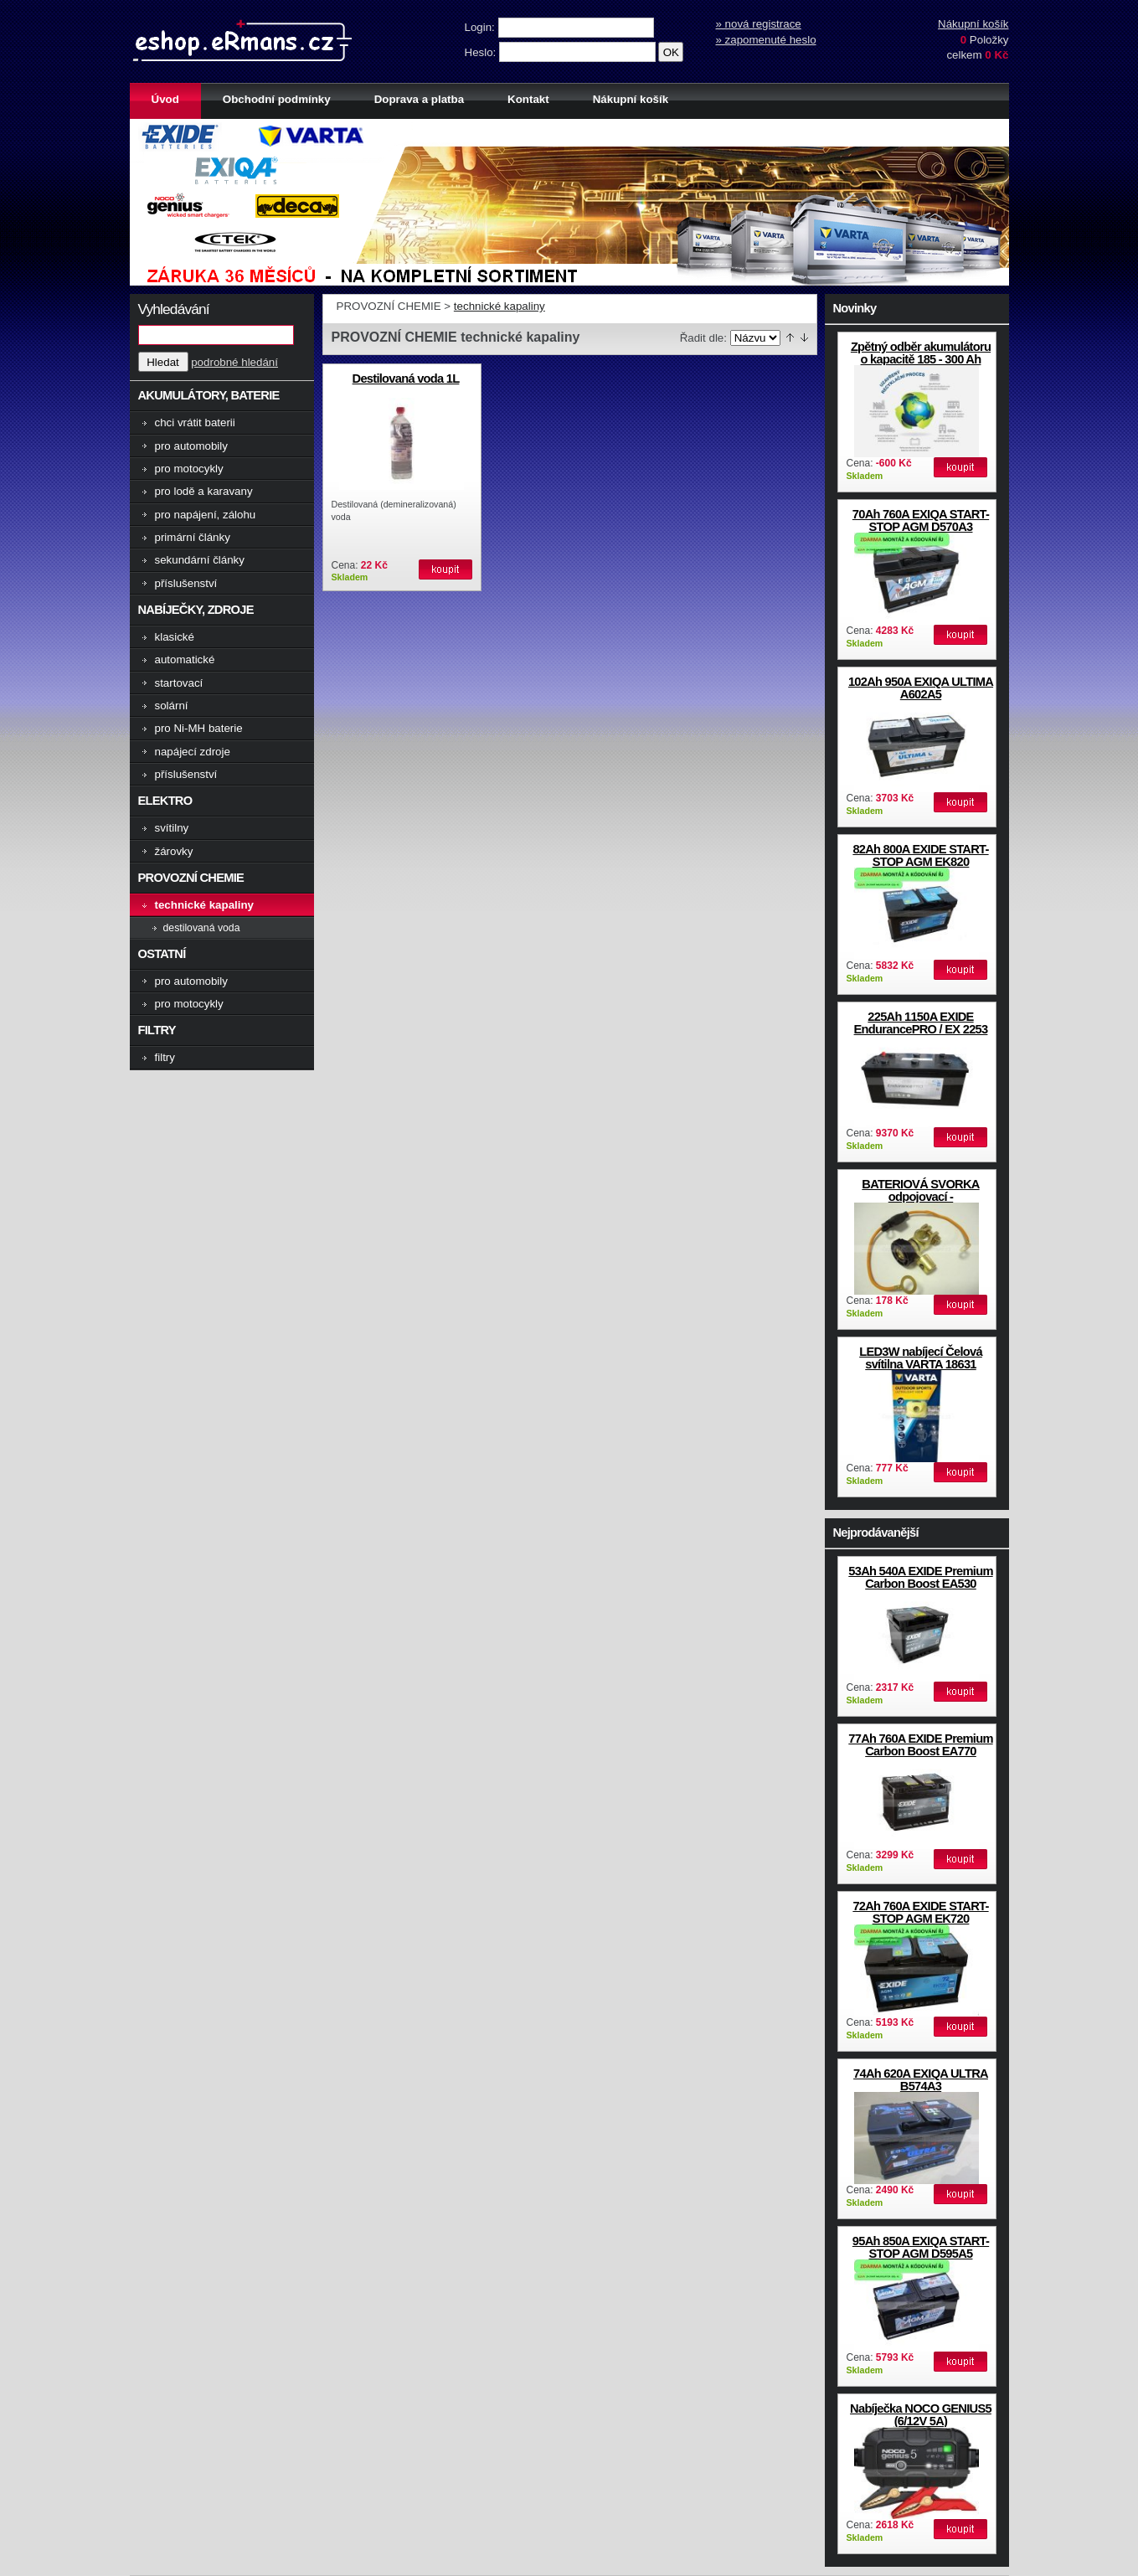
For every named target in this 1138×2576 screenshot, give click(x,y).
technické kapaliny (499, 306)
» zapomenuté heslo (766, 39)
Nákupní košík (973, 24)
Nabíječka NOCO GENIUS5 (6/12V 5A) (920, 2415)
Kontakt (528, 99)
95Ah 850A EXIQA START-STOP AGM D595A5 (920, 2247)
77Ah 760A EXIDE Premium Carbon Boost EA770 (920, 1745)
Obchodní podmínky (277, 99)
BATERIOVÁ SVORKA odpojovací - (920, 1190)
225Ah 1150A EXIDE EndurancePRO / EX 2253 (921, 1023)
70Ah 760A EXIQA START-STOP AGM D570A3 (920, 520)
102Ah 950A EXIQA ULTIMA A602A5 (920, 688)
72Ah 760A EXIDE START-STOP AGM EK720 (920, 1912)
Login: (481, 27)
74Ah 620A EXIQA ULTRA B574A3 (920, 2080)
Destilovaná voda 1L (406, 378)
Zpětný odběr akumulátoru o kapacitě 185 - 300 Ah (921, 353)
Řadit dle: (703, 338)
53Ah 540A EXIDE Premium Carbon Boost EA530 (920, 1577)
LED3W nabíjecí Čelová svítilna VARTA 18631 (920, 1358)
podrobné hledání (234, 362)
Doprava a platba (419, 99)
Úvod (165, 99)
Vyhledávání (173, 309)
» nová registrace (758, 24)
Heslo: (482, 52)
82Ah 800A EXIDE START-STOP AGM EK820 (920, 855)
